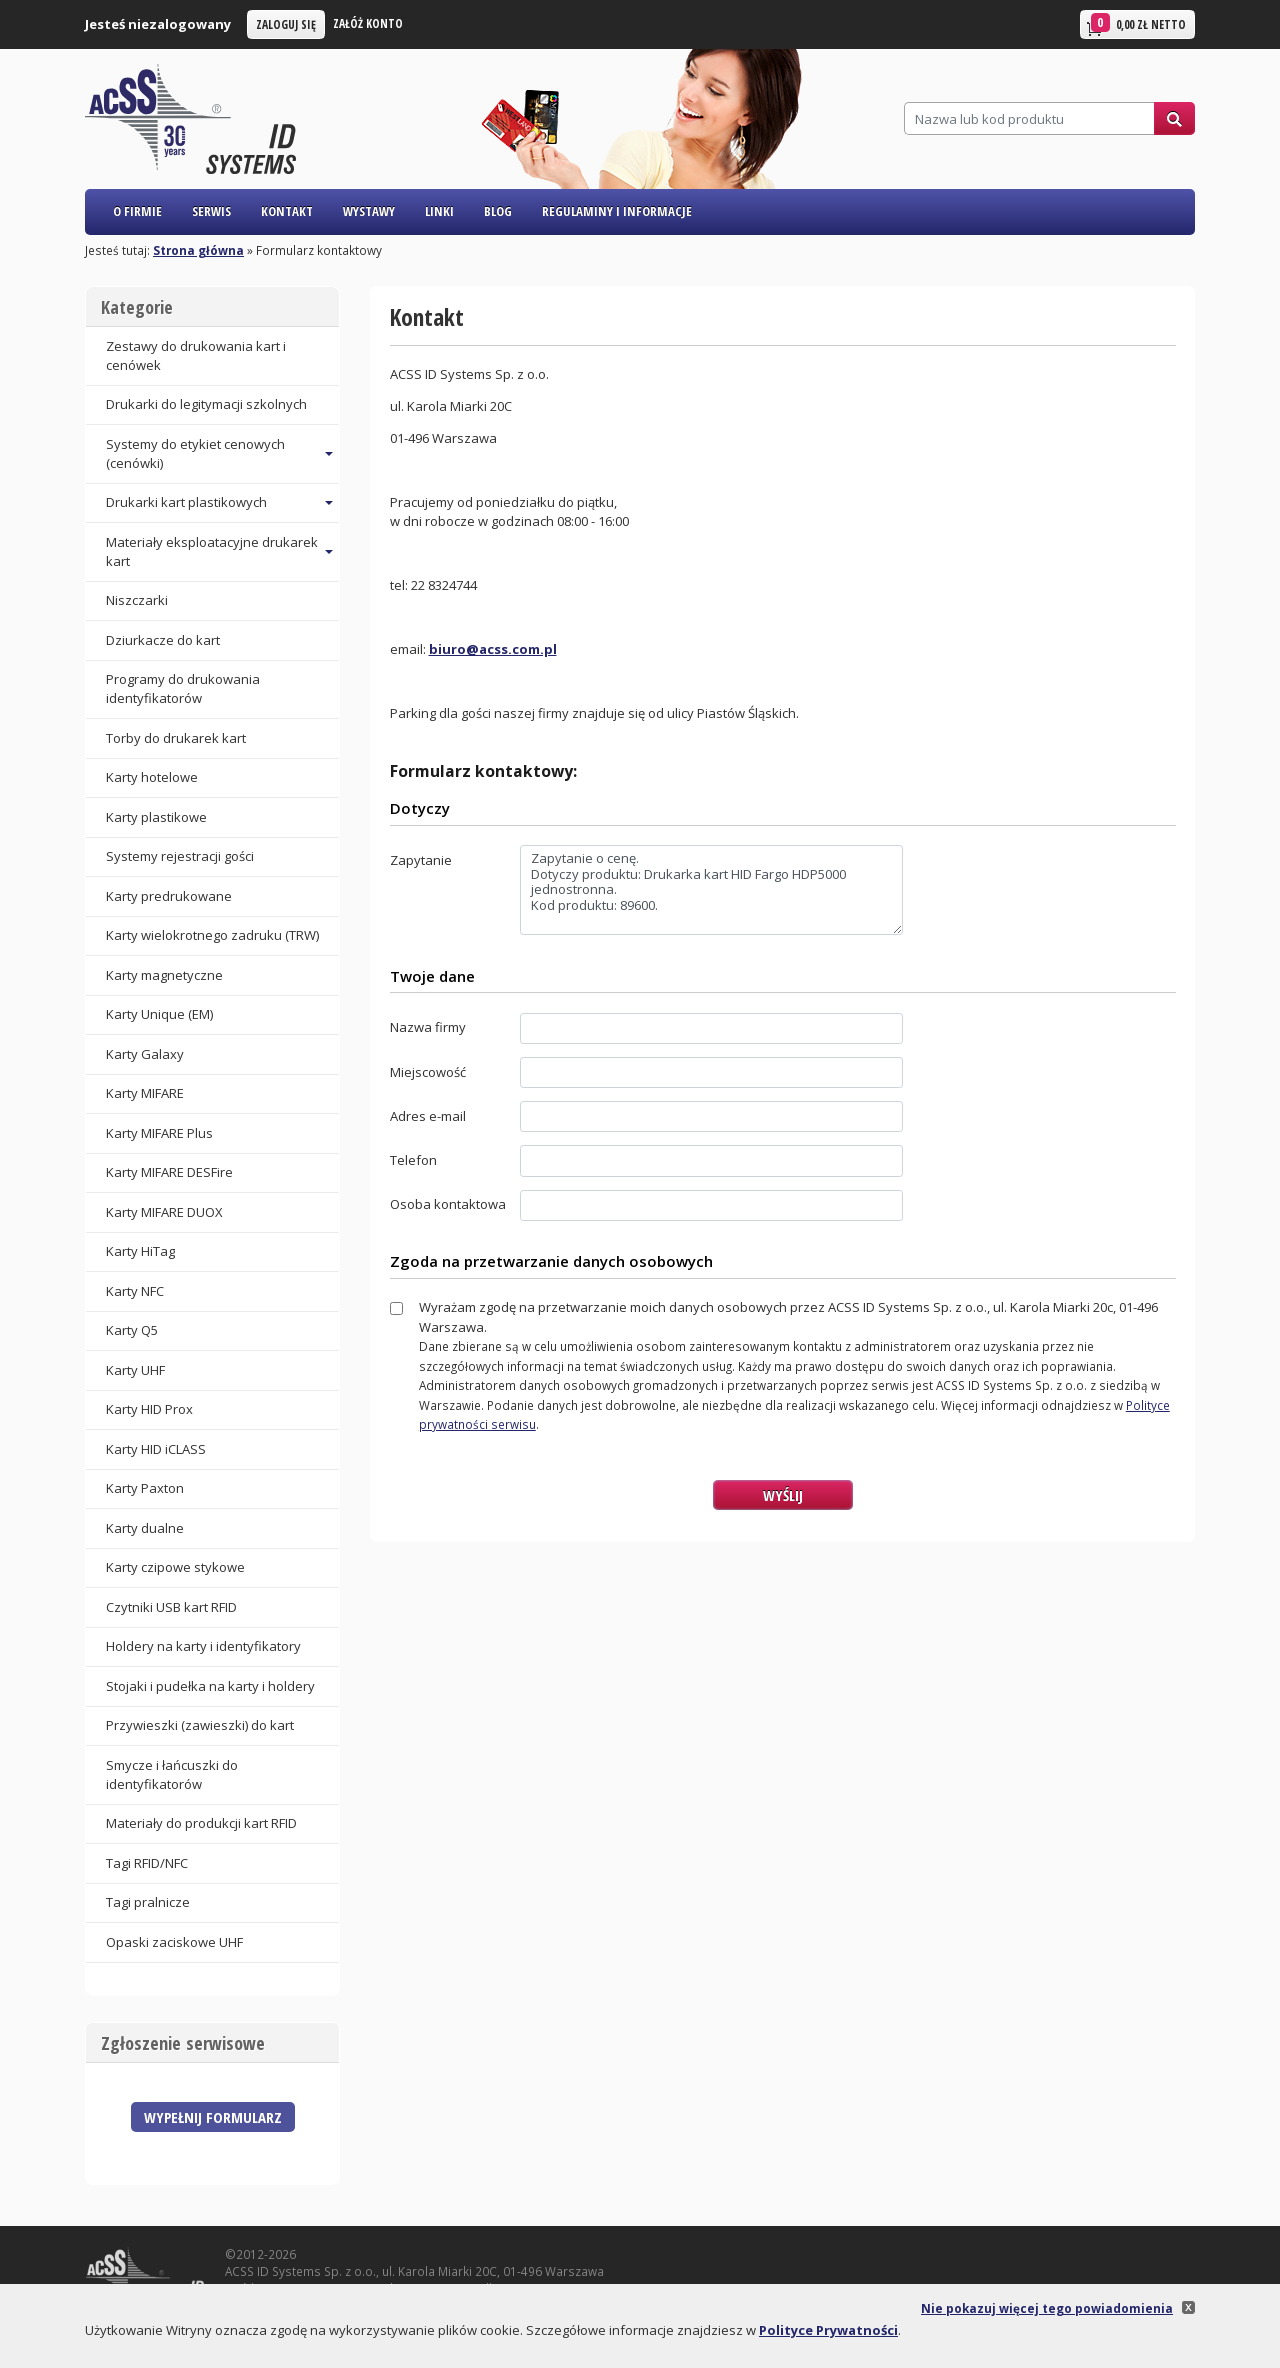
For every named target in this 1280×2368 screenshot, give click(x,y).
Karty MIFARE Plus (159, 1133)
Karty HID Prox (149, 1409)
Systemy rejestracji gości (180, 856)
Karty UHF (135, 1370)
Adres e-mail (428, 1116)
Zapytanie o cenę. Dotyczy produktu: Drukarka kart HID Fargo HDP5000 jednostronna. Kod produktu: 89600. (711, 890)
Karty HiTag (140, 1251)
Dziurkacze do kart (163, 640)
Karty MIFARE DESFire (169, 1172)
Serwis (211, 211)
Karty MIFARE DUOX (164, 1212)
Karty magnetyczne (164, 975)
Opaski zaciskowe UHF (174, 1942)
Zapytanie (421, 860)
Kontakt (287, 211)
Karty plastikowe (156, 817)
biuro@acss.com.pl (493, 649)
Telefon (413, 1160)
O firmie (137, 211)
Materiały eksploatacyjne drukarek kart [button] (212, 551)
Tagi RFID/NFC (147, 1863)
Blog (498, 211)
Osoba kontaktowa (448, 1204)
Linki (439, 211)
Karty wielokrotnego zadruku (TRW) (212, 935)
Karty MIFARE (145, 1093)
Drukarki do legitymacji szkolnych (206, 404)
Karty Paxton (145, 1488)
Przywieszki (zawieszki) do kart (200, 1725)
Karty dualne (145, 1528)
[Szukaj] (1029, 118)
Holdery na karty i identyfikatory (203, 1646)
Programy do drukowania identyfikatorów (183, 688)
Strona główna (198, 250)
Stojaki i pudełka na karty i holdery (210, 1686)
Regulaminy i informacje (617, 211)
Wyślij (783, 1495)
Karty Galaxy (145, 1054)
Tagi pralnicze (148, 1902)
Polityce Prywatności (828, 2330)
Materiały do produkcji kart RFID (201, 1823)
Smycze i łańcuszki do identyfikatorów (172, 1774)
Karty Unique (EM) (159, 1014)
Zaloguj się (286, 24)
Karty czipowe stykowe (175, 1567)
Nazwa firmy (428, 1027)
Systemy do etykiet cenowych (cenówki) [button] (195, 453)
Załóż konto (368, 23)
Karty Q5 (132, 1330)
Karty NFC (135, 1291)
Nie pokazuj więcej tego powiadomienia (1047, 2308)
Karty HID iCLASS (156, 1449)
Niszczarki (137, 600)
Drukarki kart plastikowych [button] (186, 502)
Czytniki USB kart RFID (171, 1607)
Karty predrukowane (169, 896)
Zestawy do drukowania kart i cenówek (196, 355)
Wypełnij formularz (213, 2117)
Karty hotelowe (152, 777)
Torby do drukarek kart (176, 738)
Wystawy (369, 211)
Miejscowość (428, 1072)
